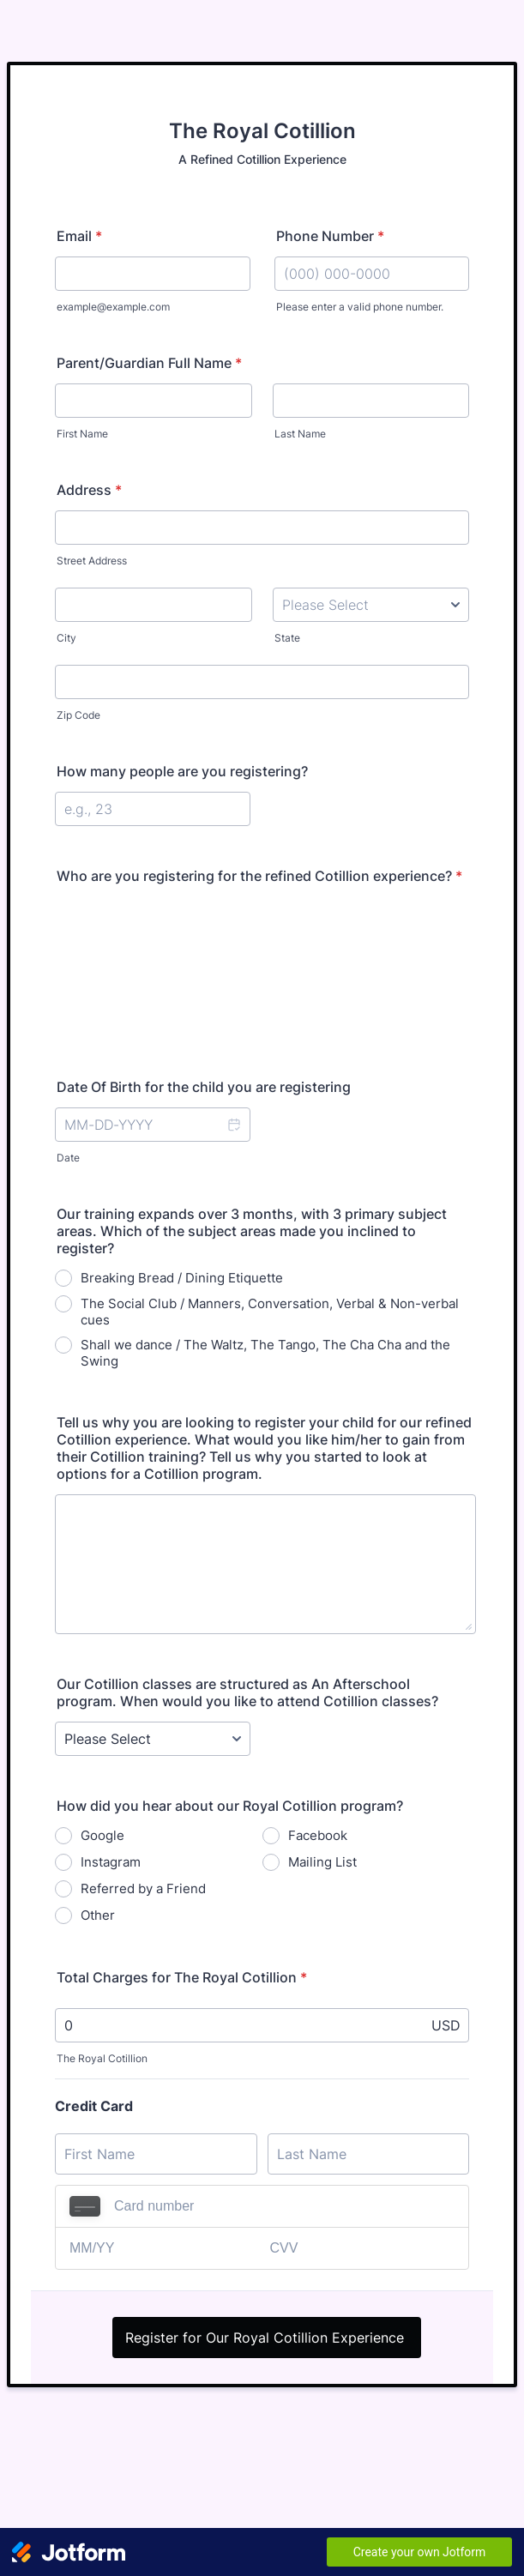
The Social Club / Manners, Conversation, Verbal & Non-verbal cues (270, 1311)
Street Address (92, 560)
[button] (233, 1124)
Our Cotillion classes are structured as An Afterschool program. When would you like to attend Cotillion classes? (247, 1692)
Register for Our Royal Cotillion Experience (266, 2337)
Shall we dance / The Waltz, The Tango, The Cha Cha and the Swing (265, 1352)
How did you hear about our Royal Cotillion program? (230, 1805)
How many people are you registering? (182, 771)
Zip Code (78, 715)
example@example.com (113, 306)
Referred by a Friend (143, 1888)
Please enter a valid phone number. (359, 306)
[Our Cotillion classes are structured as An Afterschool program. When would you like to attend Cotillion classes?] (152, 1739)
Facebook (317, 1835)
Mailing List (322, 1862)
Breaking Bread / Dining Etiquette (182, 1278)
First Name (82, 433)
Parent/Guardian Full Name (149, 362)
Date (68, 1157)
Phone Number (330, 235)
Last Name (300, 433)
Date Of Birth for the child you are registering (204, 1086)
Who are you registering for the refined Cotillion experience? (259, 875)
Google (102, 1835)
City (66, 637)
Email (79, 235)
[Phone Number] (372, 273)
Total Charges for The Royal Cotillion (182, 1977)
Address (89, 489)
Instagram (111, 1862)
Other (98, 1915)
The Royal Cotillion (102, 2058)
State (287, 637)
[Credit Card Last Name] (369, 2154)
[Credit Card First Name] (156, 2154)
